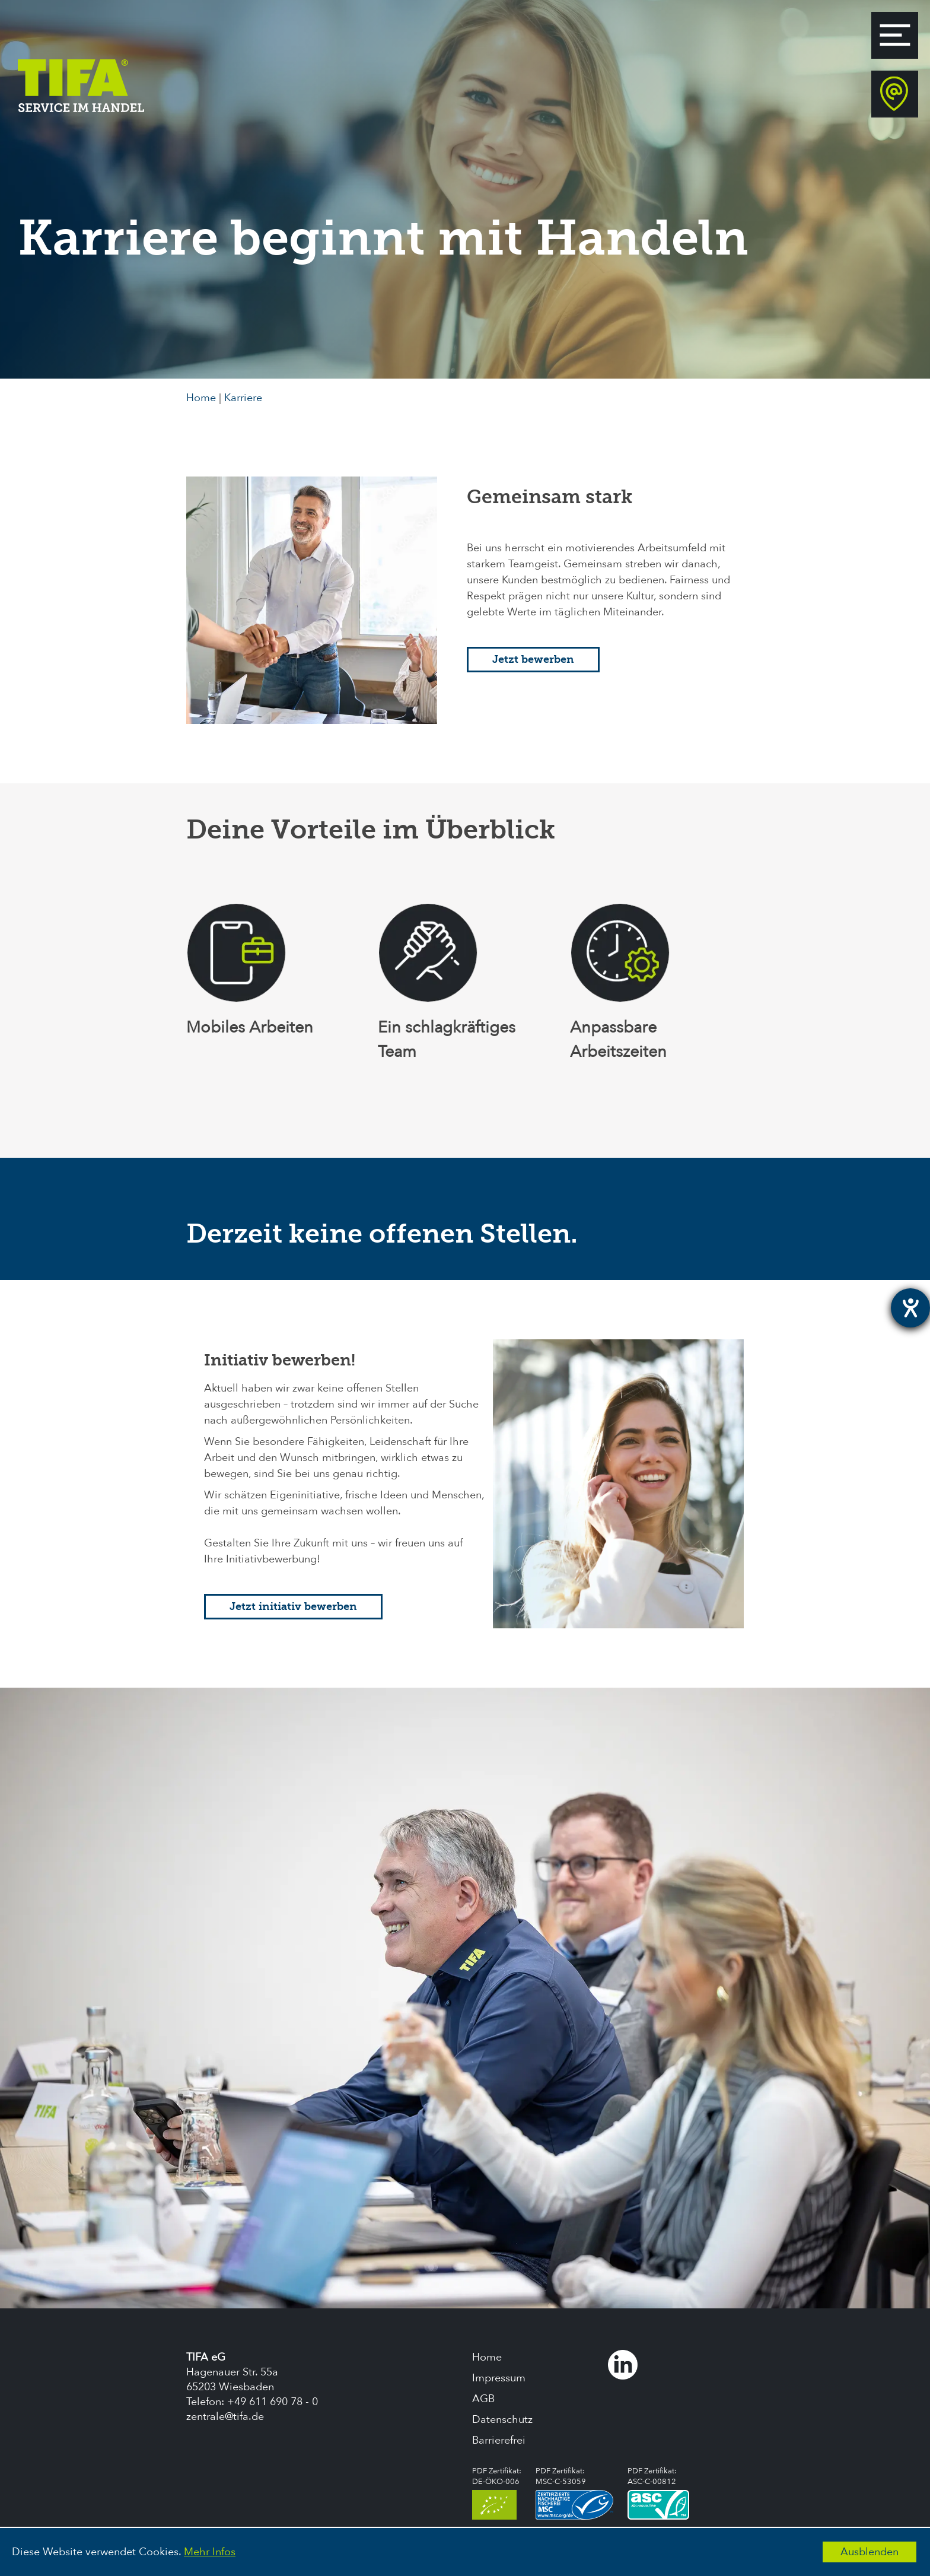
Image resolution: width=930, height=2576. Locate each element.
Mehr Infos (209, 2552)
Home (201, 397)
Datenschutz (502, 2419)
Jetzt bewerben (533, 659)
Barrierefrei (498, 2440)
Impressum (498, 2378)
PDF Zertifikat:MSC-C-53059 (574, 2493)
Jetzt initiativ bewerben (293, 1606)
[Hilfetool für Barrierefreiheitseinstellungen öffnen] (910, 1307)
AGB (483, 2398)
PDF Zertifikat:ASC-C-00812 (658, 2493)
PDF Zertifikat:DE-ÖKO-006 (496, 2493)
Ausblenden (869, 2552)
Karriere (243, 397)
